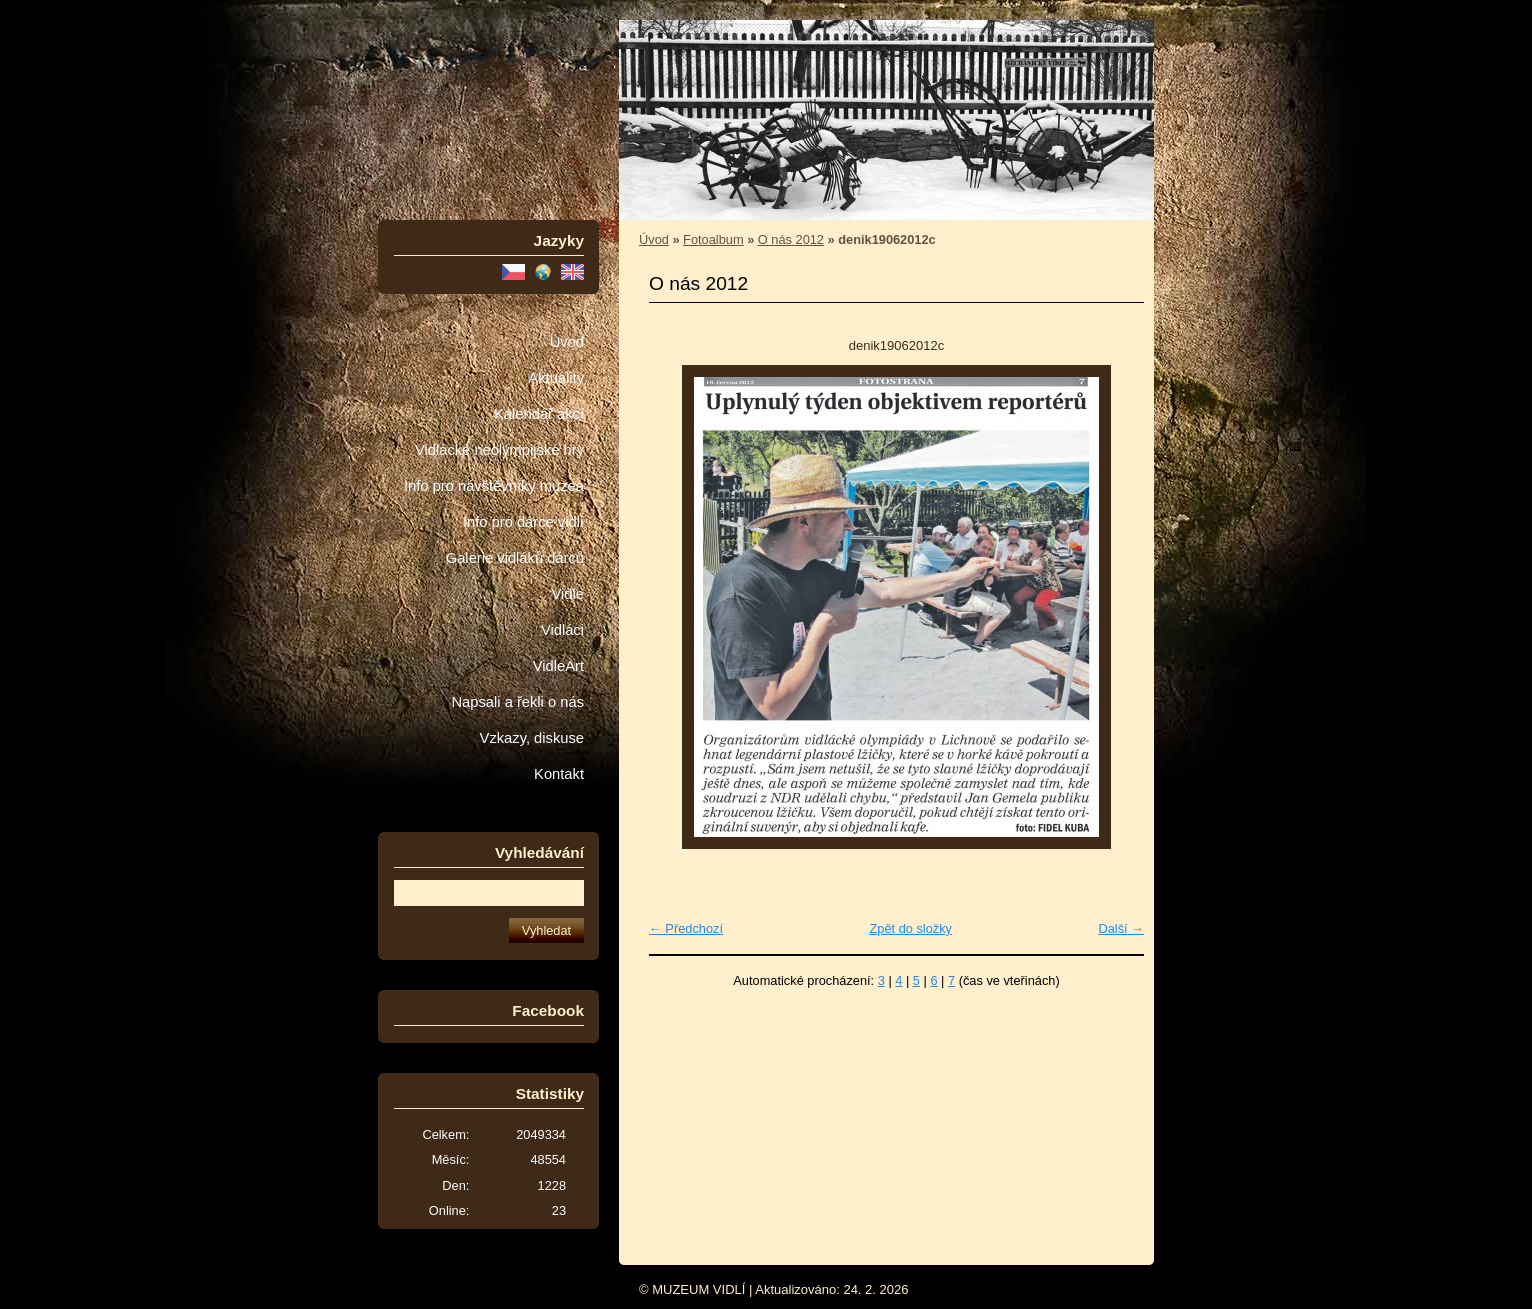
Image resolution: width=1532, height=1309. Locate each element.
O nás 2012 (791, 239)
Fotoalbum (713, 239)
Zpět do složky (910, 928)
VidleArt (558, 666)
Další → (1121, 928)
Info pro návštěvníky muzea (494, 486)
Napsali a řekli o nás (517, 702)
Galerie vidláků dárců (515, 558)
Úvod (567, 342)
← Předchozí (686, 928)
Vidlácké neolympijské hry (499, 450)
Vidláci (562, 630)
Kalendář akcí (539, 414)
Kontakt (559, 774)
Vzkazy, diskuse (532, 738)
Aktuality (556, 378)
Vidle (568, 594)
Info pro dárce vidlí (523, 522)
